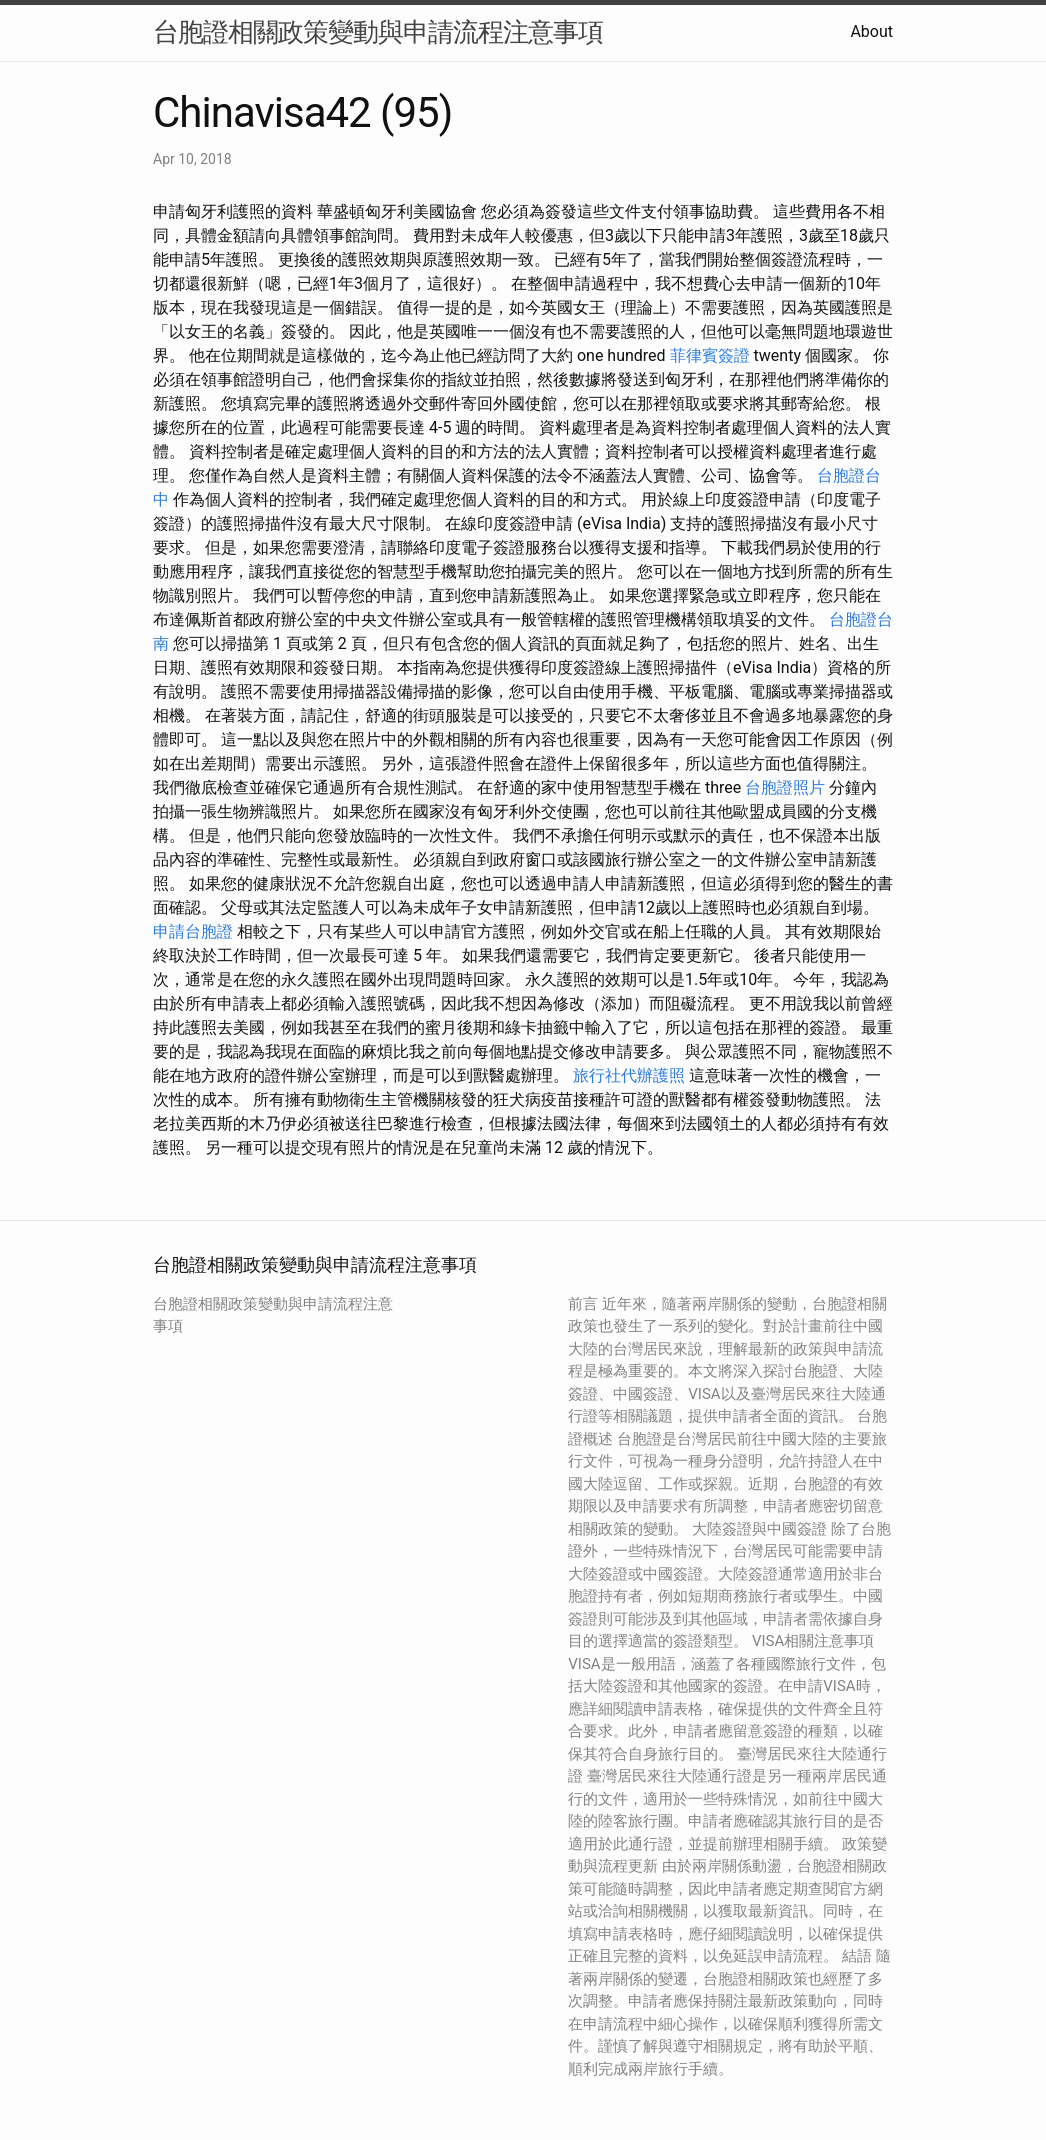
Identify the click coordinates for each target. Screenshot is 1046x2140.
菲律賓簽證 (710, 355)
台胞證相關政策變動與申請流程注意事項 (378, 32)
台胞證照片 (785, 787)
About (871, 31)
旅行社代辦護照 (629, 1075)
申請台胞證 (193, 931)
